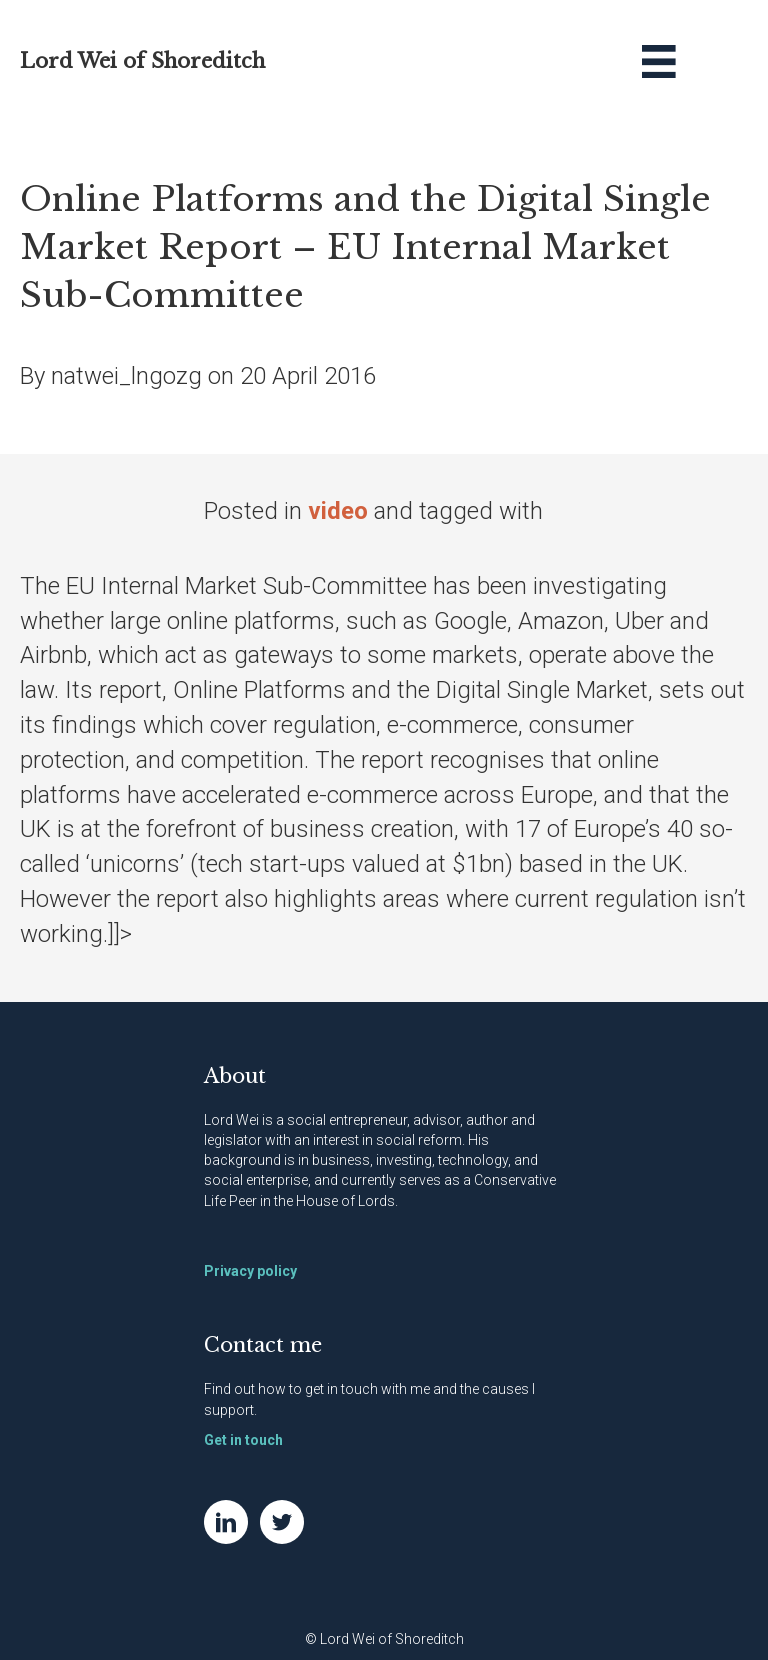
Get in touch (243, 1440)
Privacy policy (250, 1271)
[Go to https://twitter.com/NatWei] (282, 1522)
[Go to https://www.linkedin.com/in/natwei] (226, 1522)
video (338, 511)
